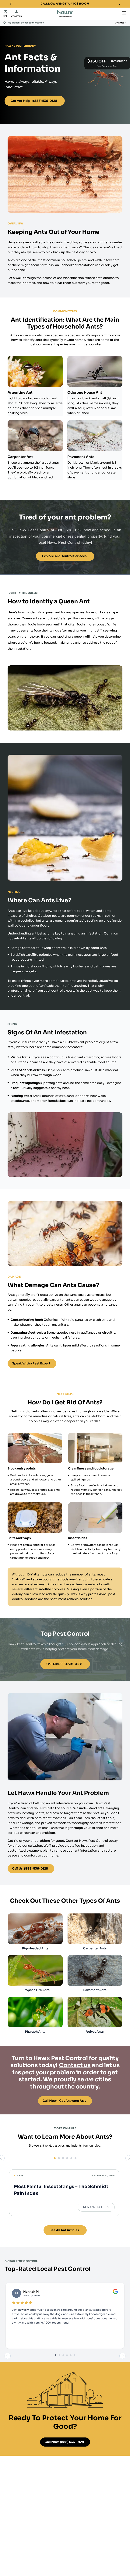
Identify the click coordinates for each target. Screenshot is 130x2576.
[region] (65, 4)
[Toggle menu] (124, 13)
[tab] (55, 2158)
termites (98, 1295)
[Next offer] (120, 4)
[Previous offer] (11, 4)
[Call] (5, 13)
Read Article (96, 2207)
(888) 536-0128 (69, 530)
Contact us (75, 2065)
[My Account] (16, 13)
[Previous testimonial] (8, 2356)
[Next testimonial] (122, 2356)
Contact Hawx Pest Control (87, 1841)
